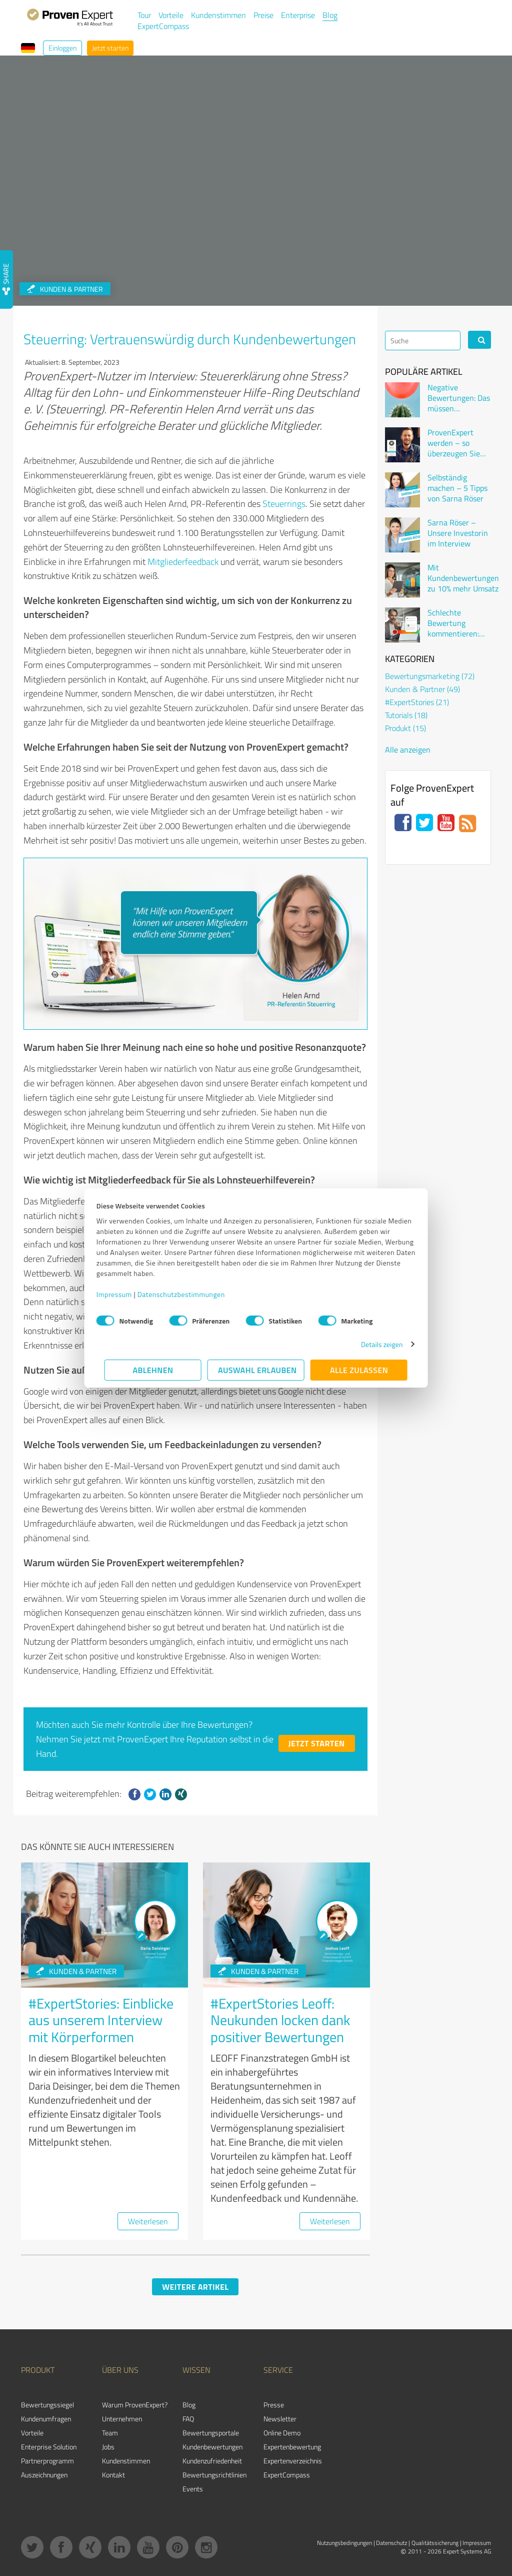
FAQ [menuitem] (188, 2418)
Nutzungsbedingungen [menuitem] (344, 2542)
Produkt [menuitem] (37, 2369)
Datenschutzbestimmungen (189, 1294)
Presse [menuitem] (274, 2404)
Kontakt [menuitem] (113, 2474)
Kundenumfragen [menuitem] (46, 2418)
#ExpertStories (417, 702)
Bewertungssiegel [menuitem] (47, 2404)
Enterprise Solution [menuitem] (48, 2446)
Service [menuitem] (278, 2369)
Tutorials (406, 715)
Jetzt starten (110, 48)
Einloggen (62, 48)
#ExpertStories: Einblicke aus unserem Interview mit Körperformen (101, 2020)
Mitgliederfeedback (183, 561)
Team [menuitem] (110, 2432)
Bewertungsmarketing (429, 676)
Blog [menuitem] (189, 2404)
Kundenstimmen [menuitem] (126, 2460)
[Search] (423, 340)
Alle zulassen (359, 1370)
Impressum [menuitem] (476, 2542)
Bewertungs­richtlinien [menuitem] (214, 2474)
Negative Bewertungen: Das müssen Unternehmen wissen (459, 397)
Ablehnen (152, 1370)
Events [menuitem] (192, 2488)
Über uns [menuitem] (120, 2369)
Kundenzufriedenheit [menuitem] (212, 2460)
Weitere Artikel (195, 2287)
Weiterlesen (148, 2221)
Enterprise (298, 15)
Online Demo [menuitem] (282, 2432)
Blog (330, 15)
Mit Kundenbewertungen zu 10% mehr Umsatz (463, 577)
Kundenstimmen (218, 15)
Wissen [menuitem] (196, 2369)
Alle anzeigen (407, 749)
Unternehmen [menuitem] (122, 2418)
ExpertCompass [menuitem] (287, 2474)
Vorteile (171, 15)
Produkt (405, 728)
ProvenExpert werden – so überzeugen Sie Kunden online (454, 442)
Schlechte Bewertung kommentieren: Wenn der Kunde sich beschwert (456, 622)
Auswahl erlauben (257, 1370)
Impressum (122, 1294)
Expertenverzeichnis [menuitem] (293, 2460)
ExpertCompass (163, 26)
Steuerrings (284, 503)
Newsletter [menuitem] (280, 2418)
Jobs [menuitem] (108, 2446)
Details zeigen (374, 1344)
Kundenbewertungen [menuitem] (212, 2446)
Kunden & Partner (76, 1971)
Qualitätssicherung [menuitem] (435, 2542)
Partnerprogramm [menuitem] (47, 2460)
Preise (264, 15)
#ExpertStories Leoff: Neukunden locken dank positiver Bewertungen (280, 2020)
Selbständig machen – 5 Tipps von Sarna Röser (458, 487)
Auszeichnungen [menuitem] (44, 2474)
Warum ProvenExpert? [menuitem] (135, 2404)
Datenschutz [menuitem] (391, 2542)
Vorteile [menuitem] (32, 2432)
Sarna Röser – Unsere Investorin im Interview (458, 532)
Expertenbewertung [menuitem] (292, 2446)
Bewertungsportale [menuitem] (210, 2432)
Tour (144, 15)
